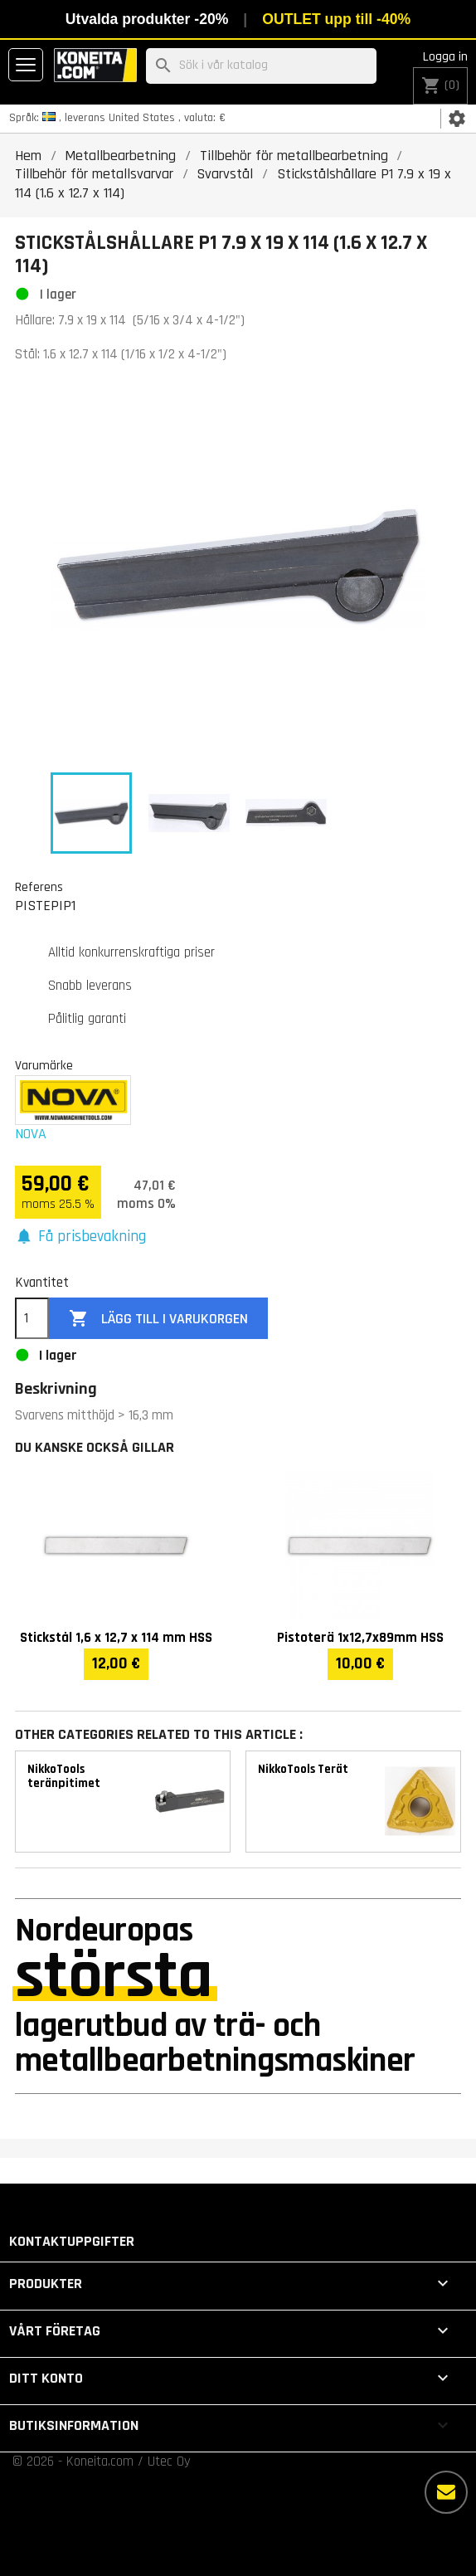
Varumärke (44, 1065)
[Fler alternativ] (446, 2492)
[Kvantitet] (32, 1318)
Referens (39, 887)
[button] (80, 1237)
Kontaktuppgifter (71, 2241)
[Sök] (261, 66)
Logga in (445, 57)
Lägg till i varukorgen (158, 1318)
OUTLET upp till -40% (336, 19)
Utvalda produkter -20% (147, 19)
